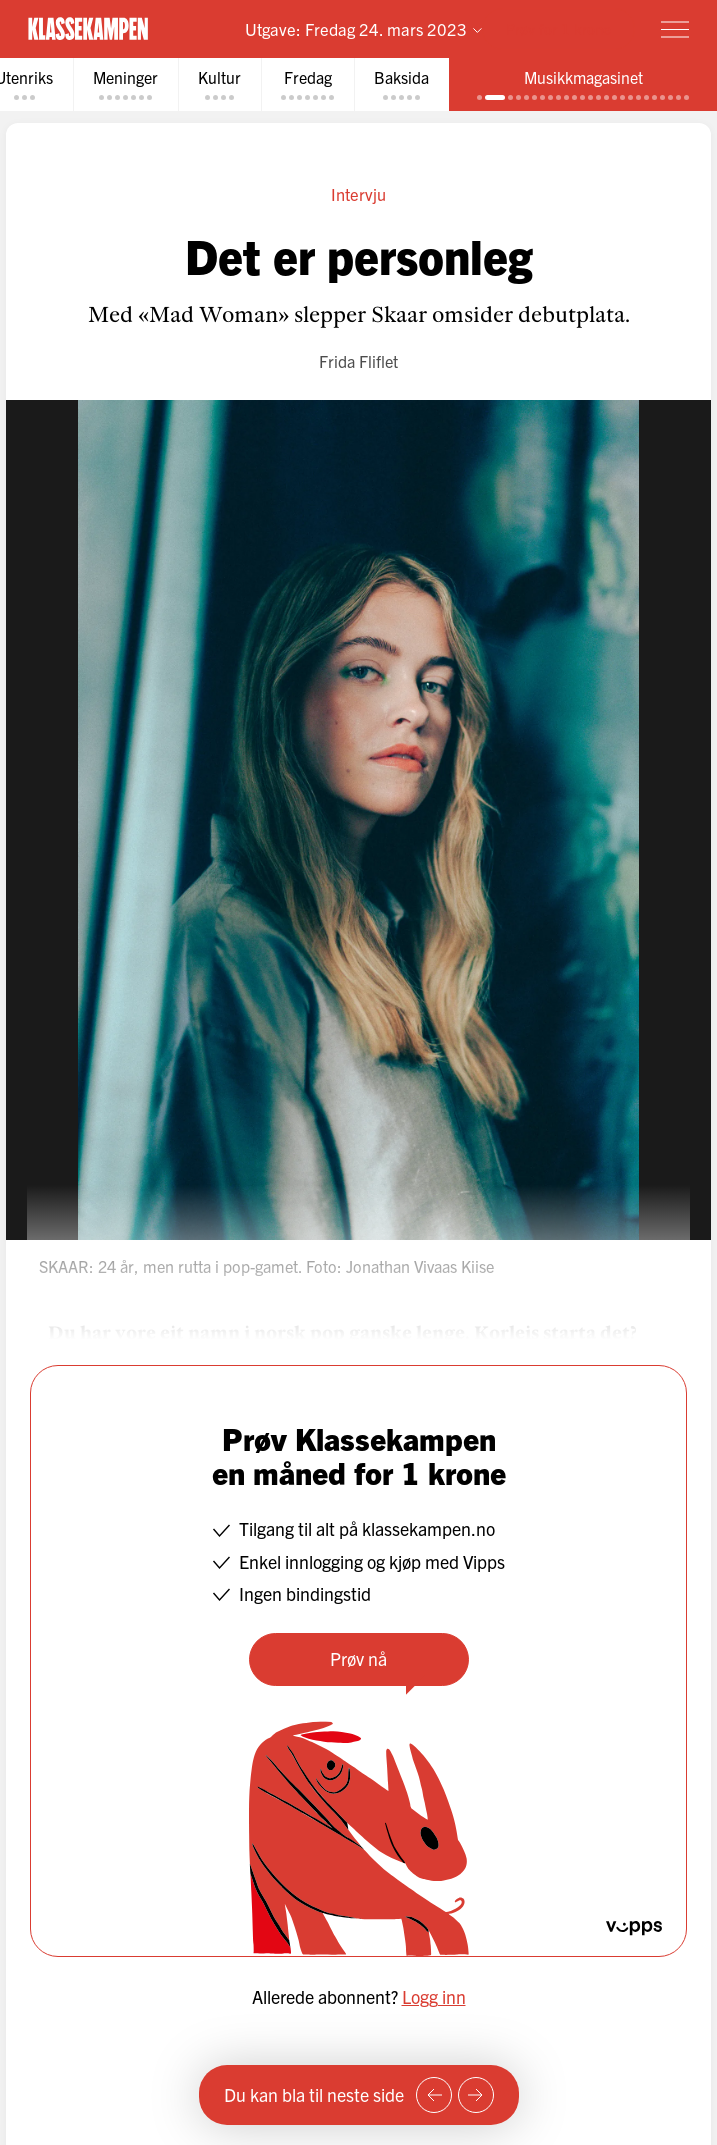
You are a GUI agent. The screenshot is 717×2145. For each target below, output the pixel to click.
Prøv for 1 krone (558, 28)
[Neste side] (476, 2095)
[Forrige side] (434, 2095)
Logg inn (434, 1996)
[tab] (125, 84)
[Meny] (675, 29)
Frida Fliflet (358, 361)
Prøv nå (358, 1658)
